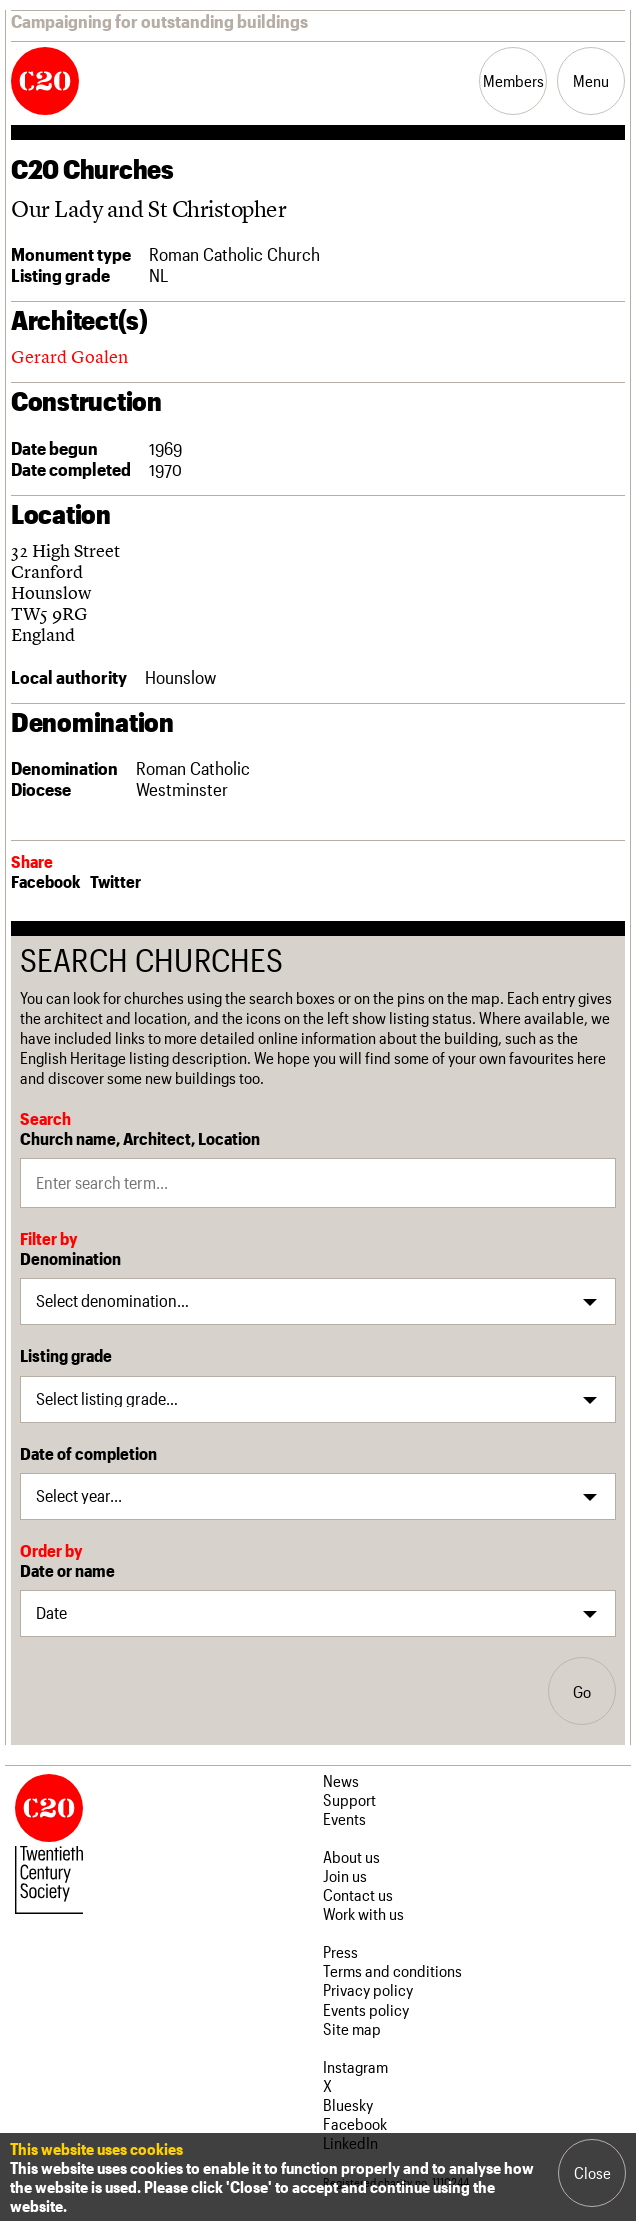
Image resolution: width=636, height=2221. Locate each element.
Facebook (45, 881)
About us (351, 1856)
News (341, 1780)
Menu (591, 80)
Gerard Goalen (69, 356)
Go (582, 1691)
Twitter (115, 881)
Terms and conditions (392, 1970)
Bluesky (348, 2104)
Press (340, 1951)
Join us (345, 1875)
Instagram (355, 2066)
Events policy (366, 2009)
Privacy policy (368, 1989)
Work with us (363, 1913)
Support (349, 1799)
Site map (352, 2028)
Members (513, 80)
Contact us (358, 1894)
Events (344, 1818)
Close (592, 2172)
